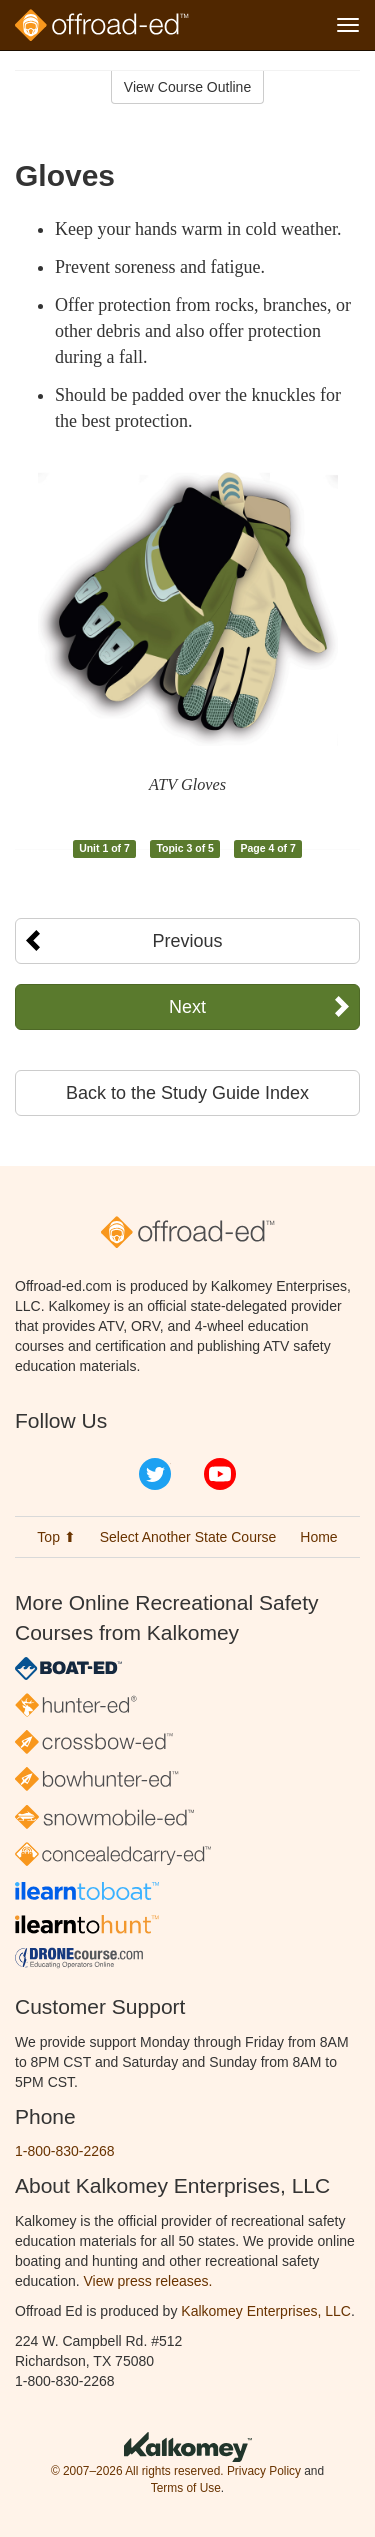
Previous (187, 941)
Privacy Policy (264, 2471)
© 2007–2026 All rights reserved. (137, 2471)
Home (318, 1537)
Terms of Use (186, 2488)
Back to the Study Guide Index (187, 1093)
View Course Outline (187, 87)
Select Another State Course (188, 1537)
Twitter (155, 1474)
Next (187, 1007)
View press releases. (148, 2281)
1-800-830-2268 (65, 2151)
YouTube (220, 1474)
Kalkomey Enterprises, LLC (266, 2311)
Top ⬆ (56, 1537)
